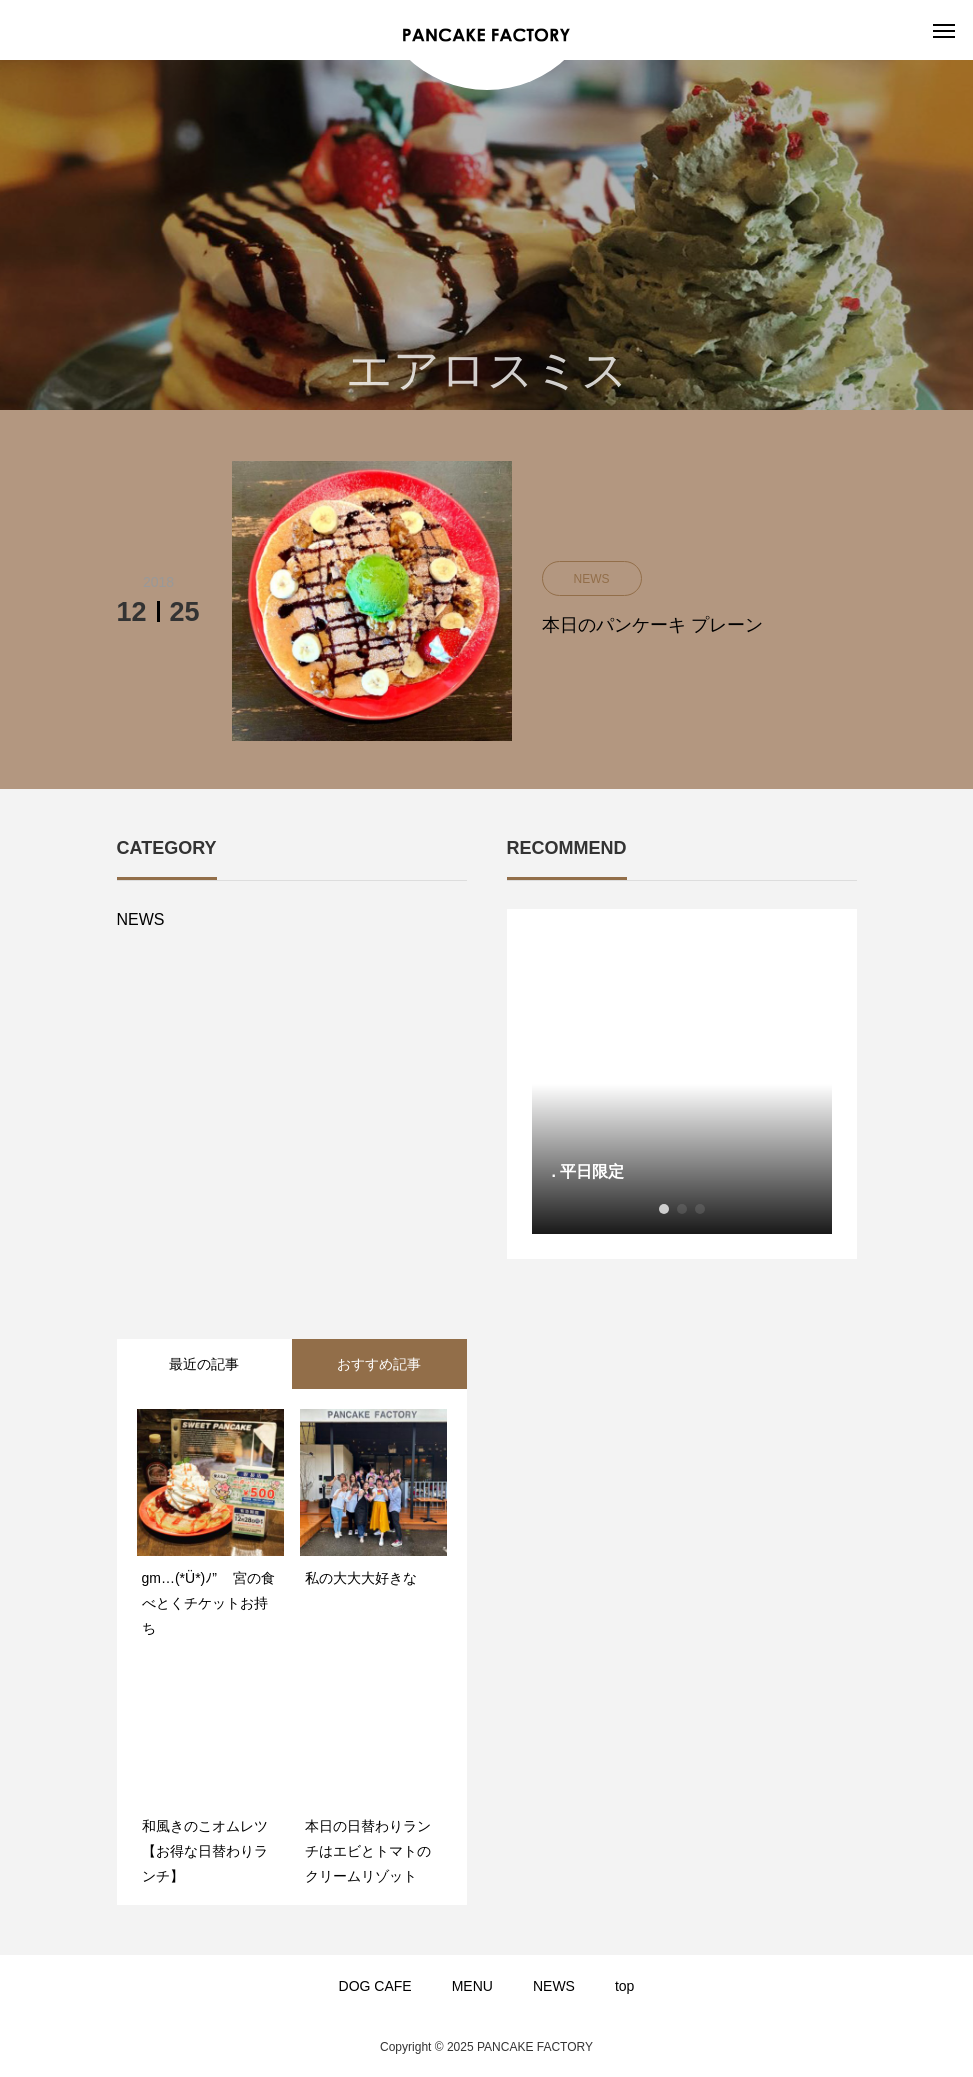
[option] (682, 1084)
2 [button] (682, 1209)
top (624, 1986)
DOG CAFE (375, 1986)
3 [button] (700, 1209)
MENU (472, 1986)
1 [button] (664, 1209)
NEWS (141, 919)
